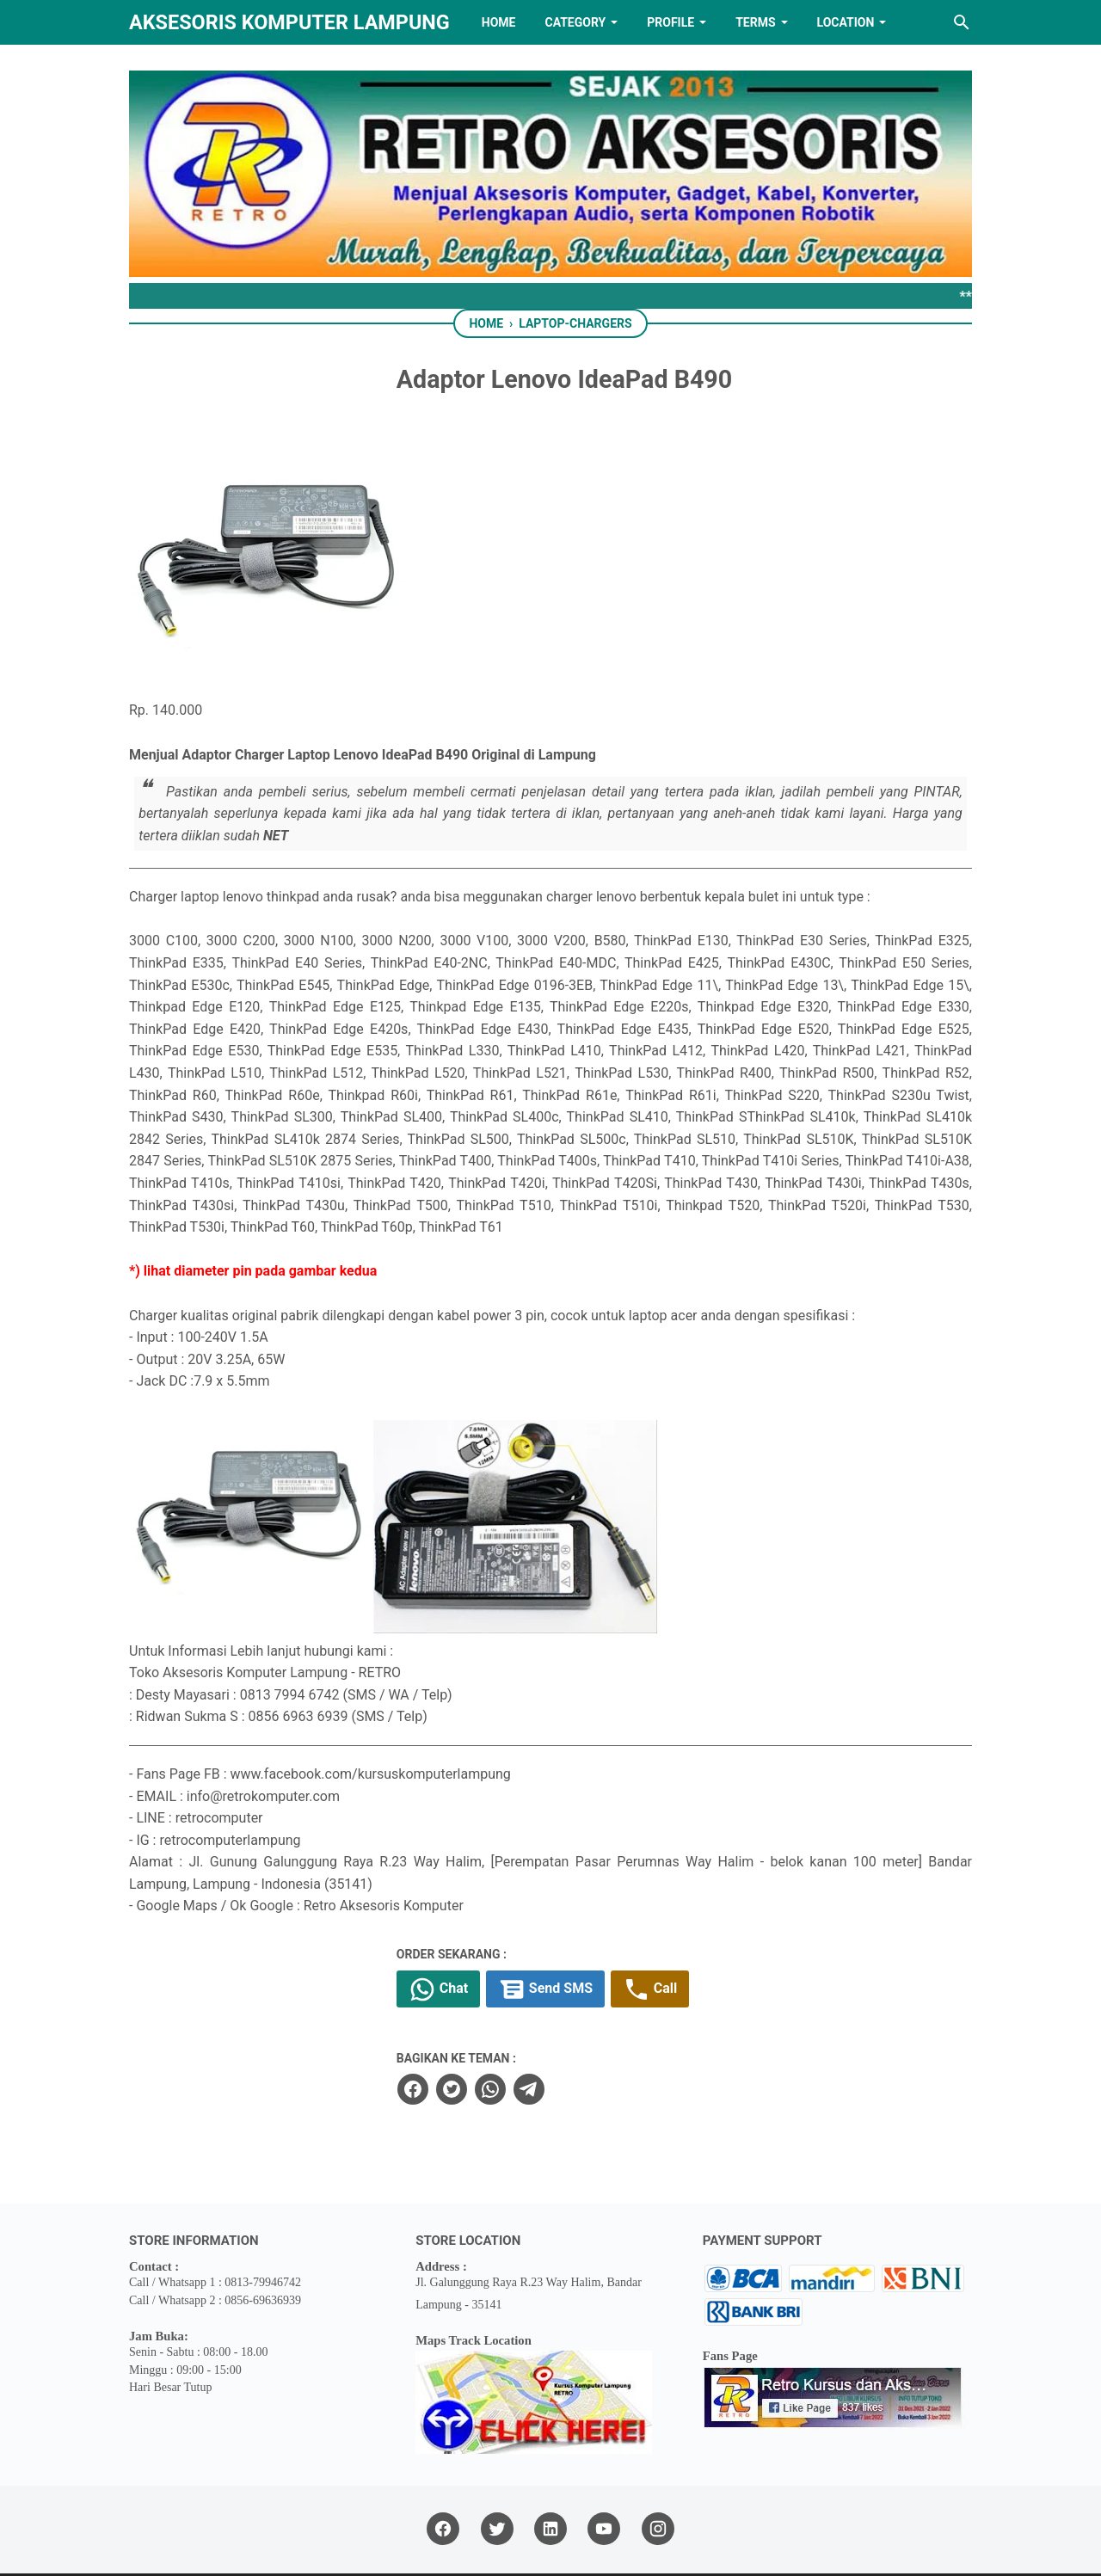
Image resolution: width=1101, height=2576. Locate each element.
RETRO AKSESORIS (599, 2548)
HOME (499, 22)
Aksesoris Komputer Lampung (289, 22)
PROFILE (670, 22)
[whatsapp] (542, 2035)
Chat (492, 1936)
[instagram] (658, 2476)
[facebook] (465, 2035)
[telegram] (581, 2035)
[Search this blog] (961, 22)
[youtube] (603, 2476)
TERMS (755, 22)
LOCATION (846, 22)
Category (575, 22)
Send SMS (601, 1936)
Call (707, 1936)
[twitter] (504, 2035)
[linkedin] (550, 2476)
